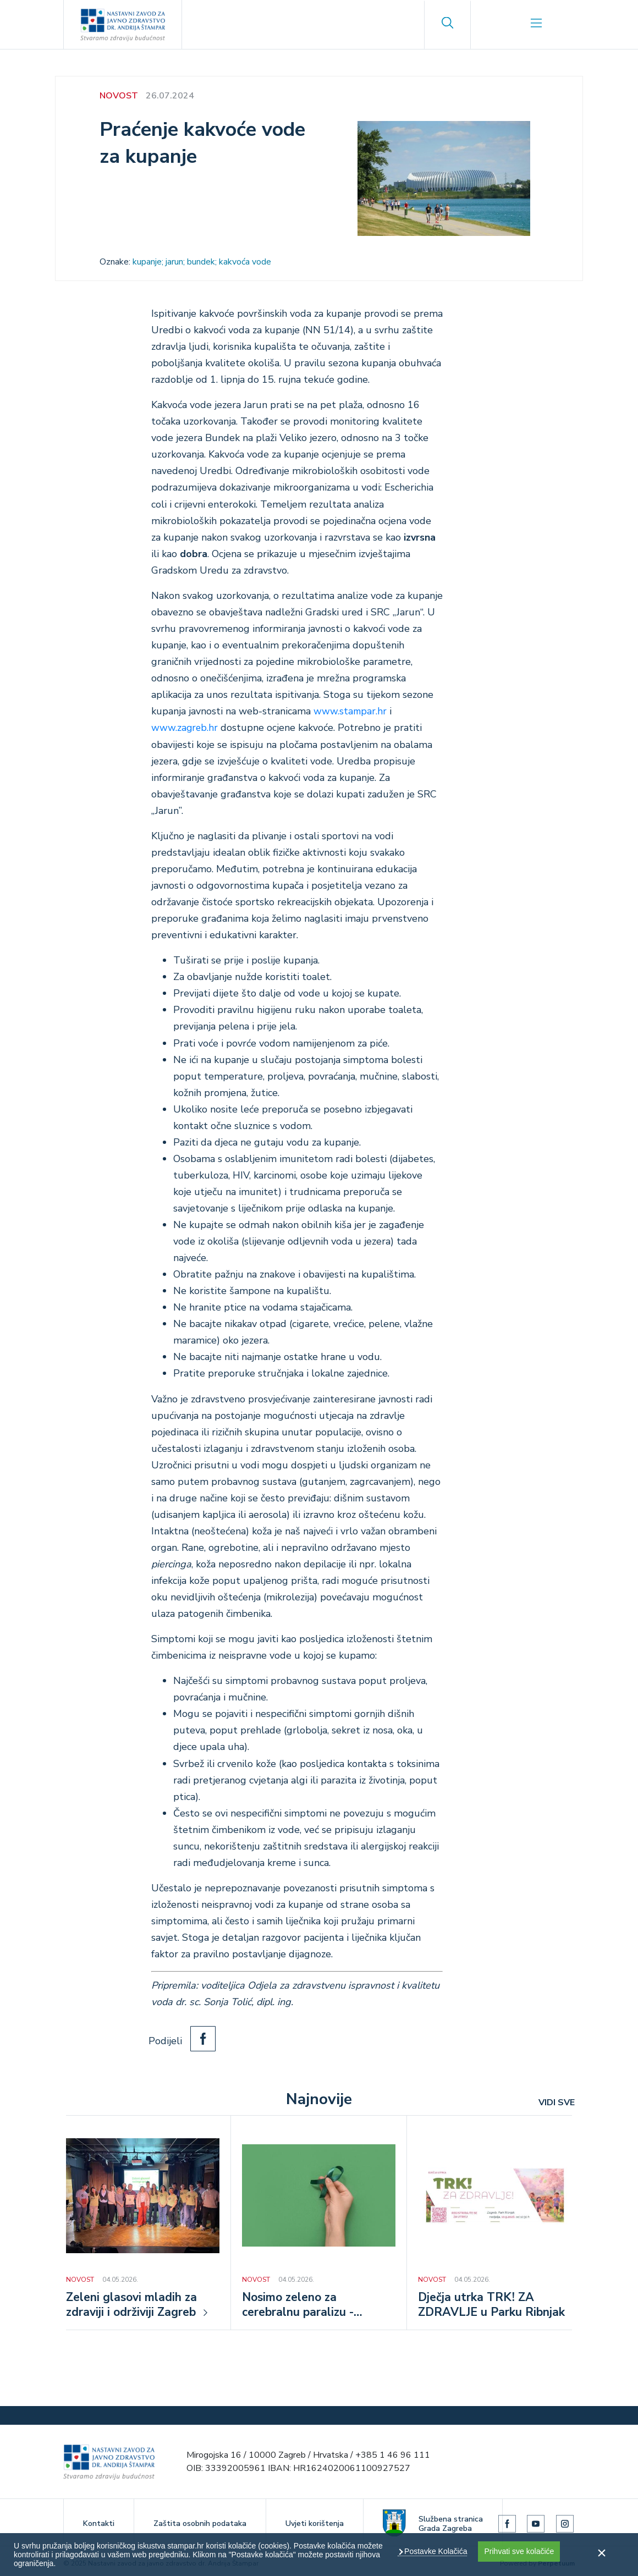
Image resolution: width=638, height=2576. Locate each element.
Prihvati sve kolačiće (519, 2551)
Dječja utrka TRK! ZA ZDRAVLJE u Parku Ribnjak (493, 2305)
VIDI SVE (556, 2102)
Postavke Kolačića (434, 2551)
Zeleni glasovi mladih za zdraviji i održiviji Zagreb (133, 2305)
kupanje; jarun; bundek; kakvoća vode (202, 262)
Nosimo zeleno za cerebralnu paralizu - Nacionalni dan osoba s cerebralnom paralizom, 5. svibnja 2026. (314, 2305)
